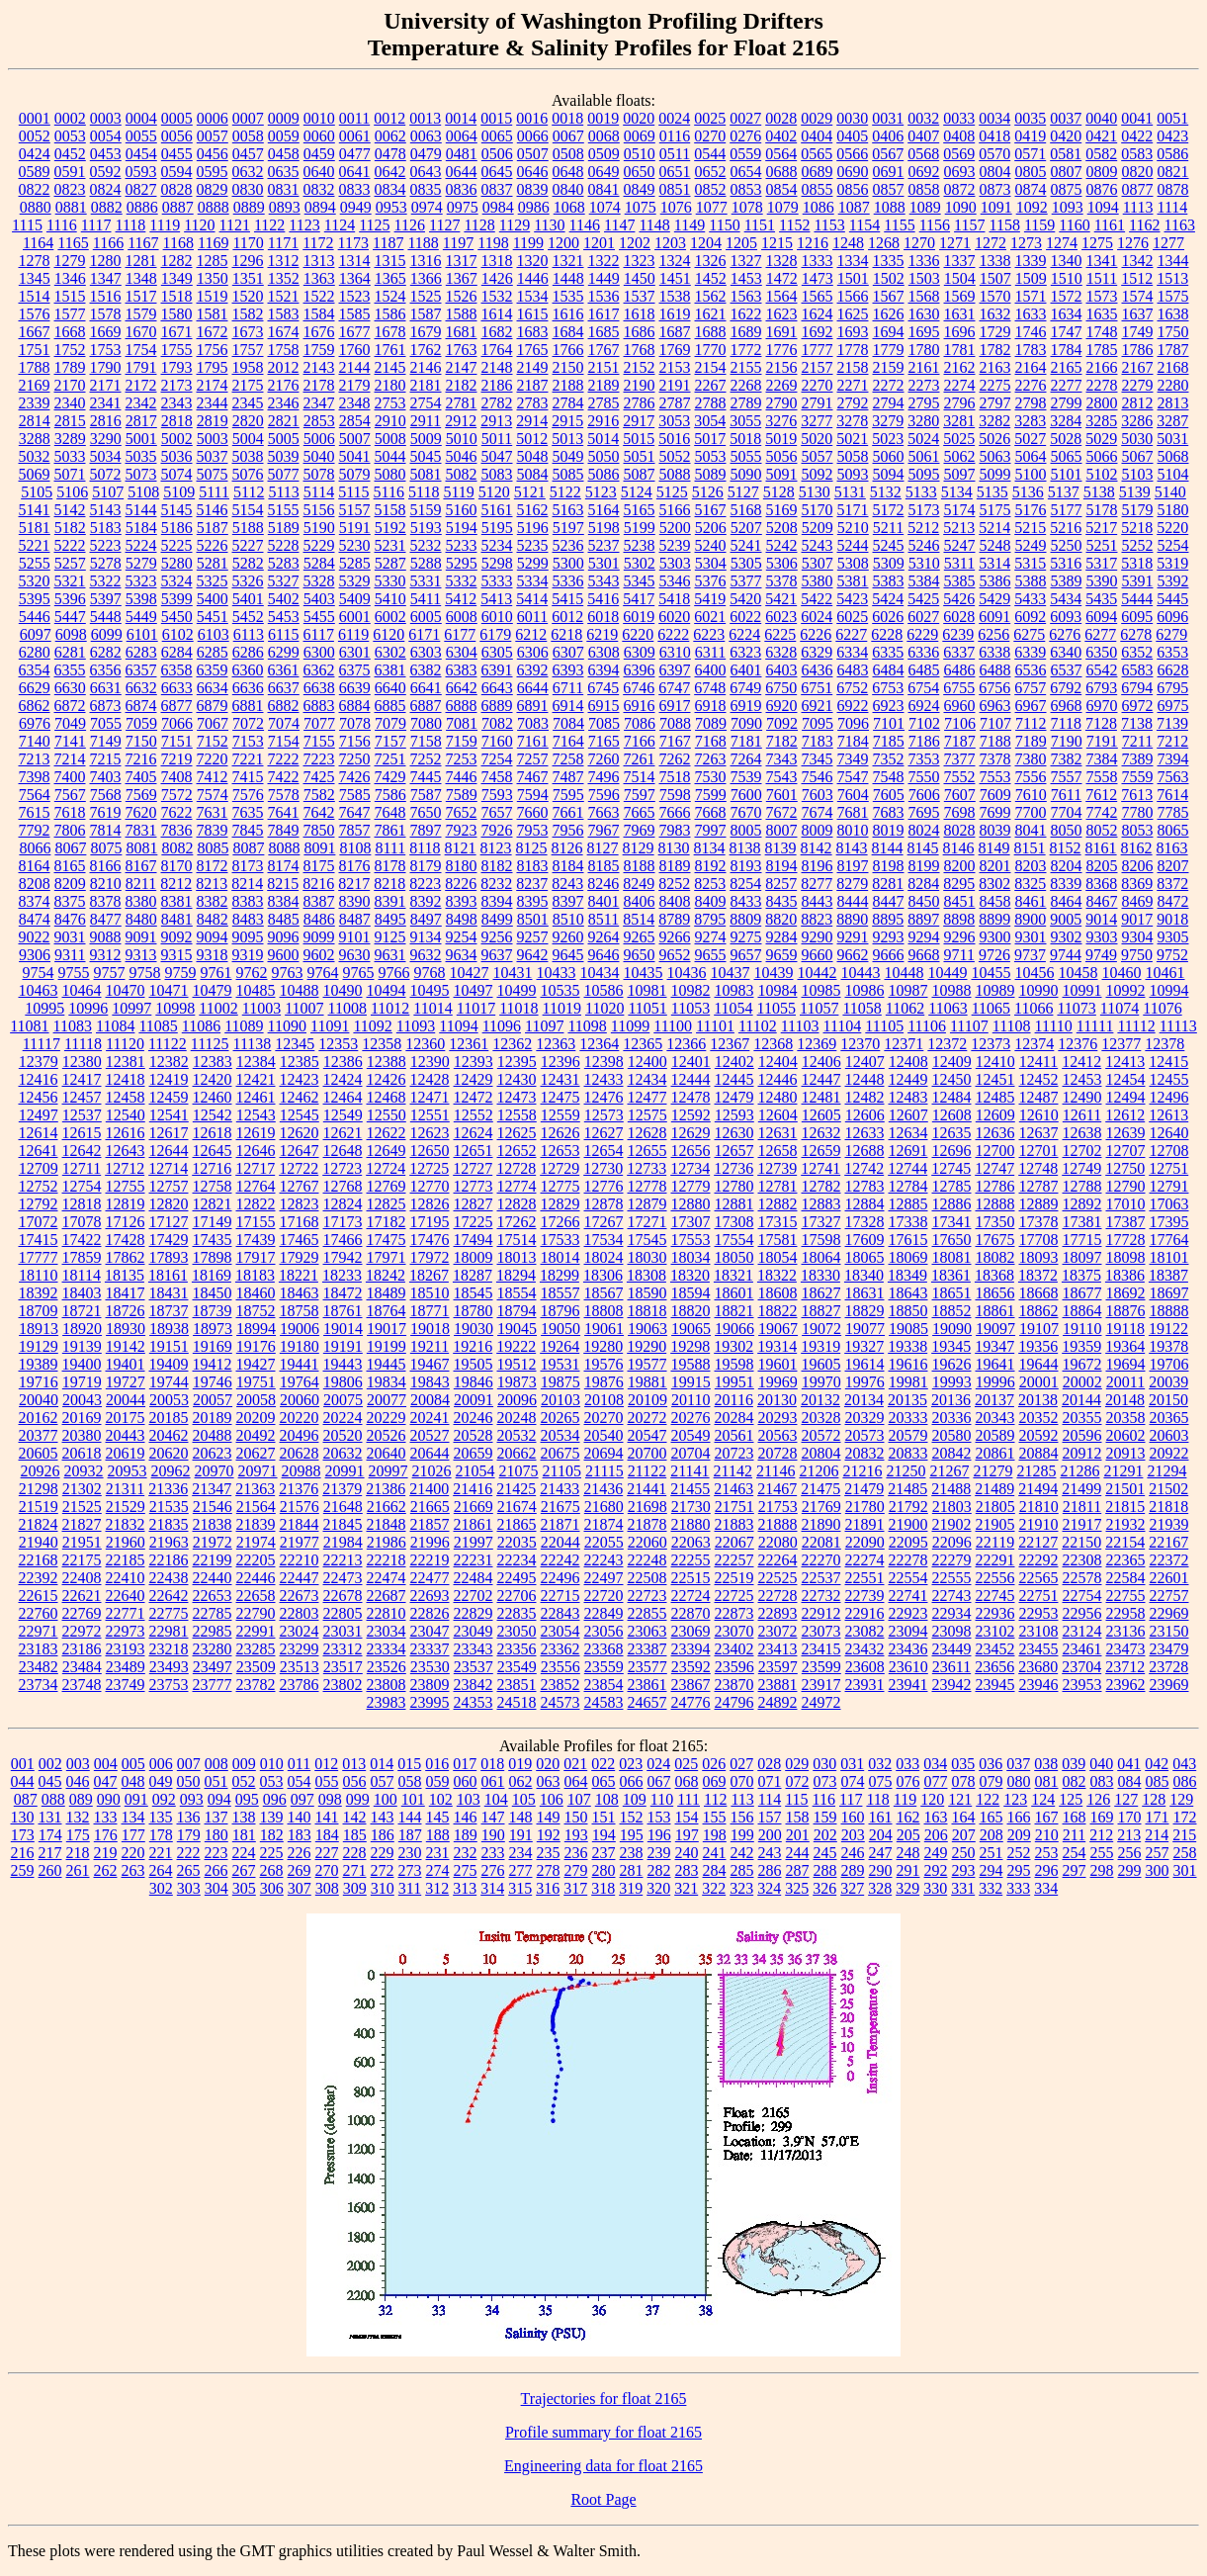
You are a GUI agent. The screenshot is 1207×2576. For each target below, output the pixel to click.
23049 (473, 1631)
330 (935, 1888)
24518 (517, 1702)
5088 (675, 474)
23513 (299, 1666)
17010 (1126, 1204)
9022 (34, 937)
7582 (319, 794)
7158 (426, 741)
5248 (995, 545)
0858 (924, 189)
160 (853, 1817)
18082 (995, 1257)
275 (465, 1870)
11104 (842, 1026)
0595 (212, 171)
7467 (533, 776)
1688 (711, 331)
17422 (82, 1239)
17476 (430, 1239)
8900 (1030, 919)
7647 (355, 812)
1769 (675, 349)
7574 (212, 794)
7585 (355, 794)
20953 (127, 1471)
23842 (473, 1684)
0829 (212, 189)
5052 (675, 456)
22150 (1081, 1542)
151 (604, 1817)
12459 (169, 1097)
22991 (256, 1631)
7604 (853, 794)
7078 (355, 723)
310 (382, 1888)
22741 (908, 1595)
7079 (390, 723)
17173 (343, 1221)
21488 (951, 1488)
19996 (995, 1382)
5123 (601, 492)
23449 (952, 1649)
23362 (560, 1649)
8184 (568, 865)
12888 (995, 1204)
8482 (212, 919)
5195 (497, 527)
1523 (355, 296)
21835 (169, 1524)
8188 (639, 865)
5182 (70, 527)
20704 (691, 1453)
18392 (38, 1293)
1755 (177, 349)
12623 (430, 1132)
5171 (853, 509)
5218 (1137, 527)
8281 (888, 883)
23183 (38, 1649)
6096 (1172, 616)
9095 (248, 937)
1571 (1031, 296)
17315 (778, 1221)
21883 (734, 1524)
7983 (675, 830)
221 (161, 1852)
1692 (817, 331)
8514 (638, 919)
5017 (710, 438)
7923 (461, 830)
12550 (386, 1115)
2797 (995, 403)
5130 (814, 492)
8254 (745, 883)
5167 (711, 509)
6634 (212, 687)
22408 (82, 1577)
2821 (284, 420)
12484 (952, 1097)
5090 (746, 474)
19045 (517, 1328)
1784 (1066, 349)
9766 (394, 972)
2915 (567, 420)
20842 (952, 1453)
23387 (647, 1649)
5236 (568, 545)
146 (465, 1817)
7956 (568, 830)
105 (524, 1799)
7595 (568, 794)
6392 (533, 670)
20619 (125, 1453)
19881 (647, 1382)
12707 (1126, 1150)
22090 (865, 1542)
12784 (908, 1186)
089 (81, 1799)
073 (825, 1781)
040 (1101, 1763)
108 (607, 1799)
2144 (355, 367)
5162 (533, 509)
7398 (34, 776)
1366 (426, 278)
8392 (426, 901)
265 (189, 1870)
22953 (1039, 1613)
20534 (560, 1435)
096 (275, 1799)
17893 (169, 1257)
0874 (1031, 189)
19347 (994, 1346)
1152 (794, 225)
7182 (782, 741)
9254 (461, 937)
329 (907, 1888)
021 (575, 1763)
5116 (389, 492)
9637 (497, 954)
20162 (38, 1417)
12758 (212, 1186)
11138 (252, 1043)
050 (189, 1781)
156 (742, 1817)
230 (410, 1852)
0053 (70, 136)
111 (688, 1799)
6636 (248, 687)
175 (78, 1834)
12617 (169, 1132)
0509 (604, 153)
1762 (426, 349)
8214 (247, 883)
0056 (177, 136)
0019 (603, 118)
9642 (533, 954)
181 (244, 1834)
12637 (1039, 1132)
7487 (568, 776)
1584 (319, 314)
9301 (1031, 937)
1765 (533, 349)
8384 (284, 901)
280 (604, 1870)
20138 (1038, 1399)
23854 (604, 1684)
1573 (1102, 296)
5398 (141, 598)
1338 (995, 260)
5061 (924, 456)
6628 (1173, 670)
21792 (908, 1506)
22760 (38, 1613)
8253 (710, 883)
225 (272, 1852)
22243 (604, 1560)
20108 (604, 1399)
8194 (782, 865)
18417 (125, 1293)
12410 (995, 1061)
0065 (497, 136)
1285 (212, 260)
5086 (604, 474)
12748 (1038, 1168)
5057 (817, 456)
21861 (473, 1524)
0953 (391, 207)
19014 (343, 1328)
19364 (1125, 1346)
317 (575, 1888)
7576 (248, 794)
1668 (70, 331)
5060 (889, 456)
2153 (675, 367)
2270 (817, 385)
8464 (1066, 901)
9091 (141, 937)
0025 (710, 118)
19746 (212, 1382)
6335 (888, 652)
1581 (212, 314)
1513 (1172, 278)
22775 (169, 1613)
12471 (430, 1097)
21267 (949, 1471)
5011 (496, 438)
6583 (1138, 670)
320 (658, 1888)
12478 (691, 1097)
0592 (106, 171)
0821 (1173, 171)
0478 (390, 153)
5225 (177, 545)
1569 (960, 296)
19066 (734, 1328)
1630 (924, 314)
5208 (782, 527)
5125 (672, 492)
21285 (1036, 1471)
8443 (817, 901)
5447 (70, 616)
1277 (1168, 242)
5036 (177, 456)
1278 (34, 260)
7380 (1031, 759)
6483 (853, 670)
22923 (908, 1613)
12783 (865, 1186)
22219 (430, 1560)
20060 (299, 1399)
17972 (430, 1257)
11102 (757, 1026)
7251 (390, 759)
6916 (639, 705)
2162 (960, 367)
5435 (1101, 598)
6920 (782, 705)
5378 (782, 581)
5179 (1138, 509)
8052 (1102, 830)
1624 (817, 314)
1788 (34, 367)
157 (770, 1817)
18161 (168, 1275)
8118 (424, 848)
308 (327, 1888)
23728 (1168, 1666)
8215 (283, 883)
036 (990, 1763)
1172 (317, 242)
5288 (426, 563)
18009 (473, 1257)
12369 (816, 1043)
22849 (604, 1613)
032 (880, 1763)
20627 (256, 1453)
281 (632, 1870)
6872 (70, 705)
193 (576, 1834)
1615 (533, 314)
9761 (216, 972)
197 (687, 1834)
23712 (1125, 1666)
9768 (430, 972)
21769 (821, 1506)
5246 (924, 545)
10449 (948, 972)
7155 (319, 741)
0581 (1065, 153)
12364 (599, 1043)
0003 (106, 118)
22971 (38, 1631)
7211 (1137, 741)
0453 (106, 153)
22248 (647, 1560)
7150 (141, 741)
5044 (390, 456)
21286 (1079, 1471)
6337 (959, 652)
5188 (248, 527)
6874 (141, 705)
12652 (517, 1150)
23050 (517, 1631)
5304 (711, 563)
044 (23, 1781)
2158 (853, 367)
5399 (177, 598)
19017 (386, 1328)
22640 (125, 1595)
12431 (560, 1079)
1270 (919, 242)
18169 (211, 1275)
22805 (343, 1613)
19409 (169, 1364)
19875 (560, 1382)
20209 (256, 1417)
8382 (212, 901)
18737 (169, 1310)
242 (742, 1852)
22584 (1126, 1577)
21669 (473, 1506)
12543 (256, 1115)
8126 (567, 848)
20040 (38, 1399)
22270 (821, 1560)
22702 (473, 1595)
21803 (952, 1506)
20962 (171, 1471)
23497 (212, 1666)
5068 (1173, 456)
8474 (34, 919)
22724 (691, 1595)
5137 (1063, 492)
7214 (70, 759)
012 (326, 1763)
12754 (82, 1186)
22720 (604, 1595)
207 (964, 1834)
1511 (1101, 278)
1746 (1031, 331)
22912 (821, 1613)
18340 (864, 1275)
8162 (1137, 848)
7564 (34, 794)
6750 (781, 687)
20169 (82, 1417)
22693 (430, 1595)
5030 (1137, 438)
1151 (759, 225)
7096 (853, 723)
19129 (38, 1346)
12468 (386, 1097)
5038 (248, 456)
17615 (908, 1239)
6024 (816, 616)
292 (936, 1870)
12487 (1039, 1097)
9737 (1030, 954)
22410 (125, 1577)
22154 (1125, 1542)
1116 (61, 225)
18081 (952, 1257)
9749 (1101, 954)
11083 (72, 1026)
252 (1019, 1852)
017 (464, 1763)
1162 (1144, 225)
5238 (639, 545)
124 (1043, 1799)
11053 (690, 1008)
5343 (604, 581)
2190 (639, 385)
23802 (343, 1684)
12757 (169, 1186)
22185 (125, 1560)
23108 (1039, 1631)
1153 (829, 225)
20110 (690, 1399)
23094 (908, 1631)
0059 (284, 136)
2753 (390, 403)
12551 (430, 1115)
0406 (888, 136)
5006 (319, 438)
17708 (1039, 1239)
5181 (34, 527)
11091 (329, 1026)
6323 (745, 652)
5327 (284, 581)
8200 (960, 865)
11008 (347, 1008)
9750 (1137, 954)
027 (741, 1763)
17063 (1169, 1204)
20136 (951, 1399)
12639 (1126, 1132)
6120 (388, 634)
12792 (38, 1204)
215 (1184, 1834)
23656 (994, 1666)
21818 (1168, 1506)
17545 (647, 1239)
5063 (995, 456)
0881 (71, 207)
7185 (889, 741)
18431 (169, 1293)
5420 (745, 598)
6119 (353, 634)
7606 (924, 794)
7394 (1173, 759)
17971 (386, 1257)
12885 (908, 1204)
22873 (734, 1613)
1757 (248, 349)
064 (576, 1781)
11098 (586, 1026)
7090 (746, 723)
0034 (994, 118)
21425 (516, 1488)
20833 (908, 1453)
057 (382, 1781)
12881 (734, 1204)
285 (742, 1870)
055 (327, 1781)
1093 (1067, 207)
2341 (106, 403)
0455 (177, 153)
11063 (947, 1008)
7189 (1031, 741)
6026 (888, 616)
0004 (141, 118)
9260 (568, 937)
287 (798, 1870)
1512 (1137, 278)
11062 (905, 1008)
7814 (106, 830)
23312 (343, 1649)
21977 (299, 1542)
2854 (355, 420)
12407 (865, 1061)
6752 (852, 687)
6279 (1171, 634)
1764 (497, 349)
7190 (1066, 741)
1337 (960, 260)
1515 (70, 296)
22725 (734, 1595)
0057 (212, 136)
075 (881, 1781)
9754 (38, 972)
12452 (1039, 1079)
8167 (141, 865)
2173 (177, 385)
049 (161, 1781)
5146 (212, 509)
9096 (284, 937)
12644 (169, 1150)
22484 (473, 1577)
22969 (1169, 1613)
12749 (1081, 1168)
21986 (386, 1542)
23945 (995, 1684)
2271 (853, 385)
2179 (355, 385)
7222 (284, 759)
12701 (1039, 1150)
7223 (319, 759)
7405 (141, 776)
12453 (1082, 1079)
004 (106, 1763)
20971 (258, 1471)
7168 (711, 741)
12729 (559, 1168)
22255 (691, 1560)
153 (659, 1817)
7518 (675, 776)
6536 (1031, 670)
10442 (817, 972)
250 (964, 1852)
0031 (888, 118)
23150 (1169, 1631)
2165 (1066, 367)
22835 (517, 1613)
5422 (816, 598)
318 (603, 1888)
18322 (777, 1275)
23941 (908, 1684)
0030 (852, 118)
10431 (513, 972)
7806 (70, 830)
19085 (908, 1328)
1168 (178, 242)
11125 (210, 1043)
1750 (1173, 331)
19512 (517, 1364)
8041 (1031, 830)
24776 (691, 1702)
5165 (639, 509)
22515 (691, 1577)
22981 (169, 1631)
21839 (256, 1524)
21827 (82, 1524)
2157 (817, 367)
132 (78, 1817)
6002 (390, 616)
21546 (212, 1506)
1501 (853, 278)
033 (907, 1763)
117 (850, 1799)
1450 (639, 278)
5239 (675, 545)
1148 (654, 225)
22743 (952, 1595)
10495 (430, 990)
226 (299, 1852)
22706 (517, 1595)
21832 (125, 1524)
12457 (82, 1097)
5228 (284, 545)
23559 (604, 1666)
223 (216, 1852)
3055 (745, 420)
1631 (960, 314)
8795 (710, 919)
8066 (34, 848)
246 (853, 1852)
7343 (782, 759)
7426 (355, 776)
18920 (82, 1328)
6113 (248, 634)
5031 (1172, 438)
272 (382, 1870)
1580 (177, 314)
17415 (38, 1239)
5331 (426, 581)
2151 (604, 367)
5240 (711, 545)
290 (881, 1870)
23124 (1082, 1631)
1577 (70, 314)
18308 (646, 1275)
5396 (70, 598)
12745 (951, 1168)
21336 (168, 1488)
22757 (1169, 1595)
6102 (178, 634)
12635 (952, 1132)
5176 (1031, 509)
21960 (125, 1542)
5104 (1173, 474)
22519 (734, 1577)
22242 (560, 1560)
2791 (817, 403)
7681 (853, 812)
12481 (821, 1097)
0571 (1030, 153)
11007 (304, 1008)
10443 (861, 972)
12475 (560, 1097)
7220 (212, 759)
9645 (568, 954)
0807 (1066, 171)
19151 (169, 1346)
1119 (164, 225)
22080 (778, 1542)
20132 (820, 1399)
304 (216, 1888)
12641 (38, 1150)
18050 (734, 1257)
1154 (864, 225)
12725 (429, 1168)
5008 (390, 438)
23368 (604, 1649)
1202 (634, 242)
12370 (860, 1043)
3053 (674, 420)
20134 (864, 1399)
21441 (646, 1488)
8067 (70, 848)
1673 (248, 331)
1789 (70, 367)
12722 (298, 1168)
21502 (1168, 1488)
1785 (1102, 349)
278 (548, 1870)
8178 (390, 865)
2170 (70, 385)
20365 (1169, 1417)
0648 (568, 171)
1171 (283, 242)
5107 (108, 492)
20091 (473, 1399)
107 (579, 1799)
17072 (38, 1221)
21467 (777, 1488)
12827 (473, 1204)
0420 (1065, 136)
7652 (461, 812)
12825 (386, 1204)
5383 (889, 581)
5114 (318, 492)
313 (464, 1888)
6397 (675, 670)
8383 (248, 901)
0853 (746, 189)
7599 (711, 794)
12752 (38, 1186)
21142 (733, 1471)
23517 (343, 1666)
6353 (1172, 652)
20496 (299, 1435)
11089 (243, 1026)
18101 (1169, 1257)
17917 (256, 1257)
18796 (560, 1310)
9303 (1102, 937)
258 (1185, 1852)
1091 (996, 207)
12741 (820, 1168)
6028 (959, 616)
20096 (517, 1399)
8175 (319, 865)
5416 (603, 598)
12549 (343, 1115)
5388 (1031, 581)
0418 (994, 136)
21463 (733, 1488)
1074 (605, 207)
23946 (1039, 1684)
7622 (177, 812)
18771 (430, 1310)
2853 (319, 420)
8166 (106, 865)
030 (824, 1763)
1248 (848, 242)
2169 (34, 385)
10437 (730, 972)
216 (23, 1852)
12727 (472, 1168)
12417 (82, 1079)
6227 (851, 634)
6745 (603, 687)
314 (492, 1888)
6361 (284, 670)
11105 (884, 1026)
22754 (1082, 1595)
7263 (711, 759)
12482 (865, 1097)
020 (548, 1763)
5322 (106, 581)
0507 (533, 153)
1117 (96, 225)
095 (247, 1799)
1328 (782, 260)
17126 (125, 1221)
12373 (990, 1043)
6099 (107, 634)
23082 (865, 1631)
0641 (355, 171)
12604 (778, 1115)
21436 (603, 1488)
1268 (884, 242)
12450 (952, 1079)
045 (50, 1781)
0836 (461, 189)
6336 (923, 652)
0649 (604, 171)
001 (23, 1763)
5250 (1066, 545)
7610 (1031, 794)
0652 (711, 171)
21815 (1125, 1506)
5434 (1065, 598)
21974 (256, 1542)
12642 (82, 1150)
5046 (461, 456)
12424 (343, 1079)
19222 (516, 1346)
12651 (473, 1150)
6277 (1100, 634)
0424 (34, 153)
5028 (1065, 438)
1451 (675, 278)
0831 (284, 189)
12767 (299, 1186)
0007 (248, 118)
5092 (817, 474)
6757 (1030, 687)
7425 (319, 776)
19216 (472, 1346)
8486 (319, 919)
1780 (924, 349)
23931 (865, 1684)
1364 (355, 278)
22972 (82, 1631)
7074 (284, 723)
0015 (496, 118)
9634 (461, 954)
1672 (212, 331)
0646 (533, 171)
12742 (864, 1168)
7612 (1101, 794)
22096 (952, 1542)
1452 (711, 278)
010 (272, 1763)
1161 (1109, 225)
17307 (691, 1221)
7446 (461, 776)
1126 (409, 225)
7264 (746, 759)
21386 (385, 1488)
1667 (34, 331)
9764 (323, 972)
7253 (461, 759)
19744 (169, 1382)
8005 (746, 830)
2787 (675, 403)
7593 (497, 794)
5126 (708, 492)
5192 (390, 527)
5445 (1172, 598)
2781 (461, 403)
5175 (995, 509)
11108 (1011, 1026)
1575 (1173, 296)
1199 (528, 242)
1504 (960, 278)
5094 (889, 474)
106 (551, 1799)
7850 (319, 830)
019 (520, 1763)
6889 (497, 705)
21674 (517, 1506)
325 (797, 1888)
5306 (782, 563)
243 (770, 1852)
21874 (604, 1524)
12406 (821, 1061)
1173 (353, 242)
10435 (643, 972)
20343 (995, 1417)
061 (493, 1781)
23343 (473, 1649)
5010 (461, 438)
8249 (638, 883)
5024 (923, 438)
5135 (992, 492)
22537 (821, 1577)
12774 (517, 1186)
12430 (517, 1079)
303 (189, 1888)
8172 (212, 865)
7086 (639, 723)
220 (133, 1852)
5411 (425, 598)
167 (1047, 1817)
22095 (908, 1542)
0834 (390, 189)
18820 (691, 1310)
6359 (212, 670)
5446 (34, 616)
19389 (38, 1364)
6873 (106, 705)
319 (631, 1888)
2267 (711, 385)
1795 (212, 367)
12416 (38, 1079)
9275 (746, 937)
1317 (461, 260)
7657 (497, 812)
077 (936, 1781)
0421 (1101, 136)
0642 (390, 171)
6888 (461, 705)
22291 (995, 1560)
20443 (125, 1435)
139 (272, 1817)
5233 (461, 545)
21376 (298, 1488)
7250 (355, 759)
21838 (212, 1524)
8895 (888, 919)
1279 (70, 260)
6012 (567, 616)
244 (798, 1852)
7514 (639, 776)
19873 (517, 1382)
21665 (430, 1506)
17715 (1082, 1239)
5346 (675, 581)
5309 (889, 563)
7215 (106, 759)
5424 (888, 598)
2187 (533, 385)
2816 (106, 420)
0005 (177, 118)
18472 (343, 1293)
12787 (1039, 1186)
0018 (567, 118)
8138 (745, 848)
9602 (319, 954)
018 (492, 1763)
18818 (647, 1310)
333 (1018, 1888)
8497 (426, 919)
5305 (746, 563)
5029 (1101, 438)
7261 (639, 759)
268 (272, 1870)
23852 (560, 1684)
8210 (106, 883)
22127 (1038, 1542)
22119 (995, 1542)
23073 (821, 1631)
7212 (1172, 741)
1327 (746, 260)
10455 (991, 972)
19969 (778, 1382)
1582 (248, 314)
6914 (568, 705)
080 (1019, 1781)
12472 (473, 1097)
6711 (568, 687)
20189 (212, 1417)
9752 (1172, 954)
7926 (497, 830)
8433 (746, 901)
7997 (711, 830)
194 (604, 1834)
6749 (745, 687)
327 (852, 1888)
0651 (675, 171)
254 (1074, 1852)
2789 (746, 403)
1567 (889, 296)
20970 (214, 1471)
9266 (675, 937)
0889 (249, 207)
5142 (70, 509)
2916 (603, 420)
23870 (734, 1684)
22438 (169, 1577)
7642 (319, 812)
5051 (639, 456)
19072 (821, 1328)
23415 (821, 1649)
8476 (70, 919)
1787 (1173, 349)
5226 (212, 545)
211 (1074, 1834)
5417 (638, 598)
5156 (319, 509)
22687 (386, 1595)
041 (1129, 1763)
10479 (212, 990)
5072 (106, 474)
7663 (604, 812)
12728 (516, 1168)
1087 (854, 207)
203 (853, 1834)
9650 (639, 954)
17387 (1126, 1221)
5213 (959, 527)
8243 (567, 883)
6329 (816, 652)
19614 (865, 1364)
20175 (125, 1417)
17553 (691, 1239)
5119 (458, 492)
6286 (248, 652)
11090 (287, 1026)
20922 (1169, 1453)
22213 (343, 1560)
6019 (638, 616)
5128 (779, 492)
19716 (38, 1382)
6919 (746, 705)
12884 (865, 1204)
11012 (390, 1008)
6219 (602, 634)
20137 (994, 1399)
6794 (1137, 687)
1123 (304, 225)
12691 (908, 1150)
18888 (1169, 1310)
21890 (821, 1524)
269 (299, 1870)
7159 (461, 741)
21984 (343, 1542)
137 (216, 1817)
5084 (533, 474)
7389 (1138, 759)
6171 (424, 634)
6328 (781, 652)
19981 (908, 1382)
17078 (82, 1221)
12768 (343, 1186)
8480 (141, 919)
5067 (1138, 456)
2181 (426, 385)
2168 (1173, 367)
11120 (125, 1043)
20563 (778, 1435)
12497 (38, 1115)
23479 (1169, 1649)
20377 (38, 1435)
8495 (390, 919)
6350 (1101, 652)
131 (50, 1817)
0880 (35, 207)
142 (355, 1817)
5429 (994, 598)
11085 (157, 1026)
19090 (952, 1328)
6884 (355, 705)
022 (603, 1763)
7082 (497, 723)
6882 (284, 705)
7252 (426, 759)
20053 (169, 1399)
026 (714, 1763)
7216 (141, 759)
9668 (924, 954)
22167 (1168, 1542)
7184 (853, 741)
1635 (1102, 314)
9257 (533, 937)
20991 (345, 1471)
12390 (430, 1061)
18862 (1039, 1310)
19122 (1168, 1328)
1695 (924, 331)
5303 (675, 563)
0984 (498, 207)
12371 (903, 1043)
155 (715, 1817)
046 (78, 1781)
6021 (710, 616)
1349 (177, 278)
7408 (177, 776)
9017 (1137, 919)
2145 (390, 367)
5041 (355, 456)
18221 (298, 1275)
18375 (1081, 1275)
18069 (908, 1257)
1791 (141, 367)
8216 (318, 883)
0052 (34, 136)
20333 (908, 1417)
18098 (1126, 1257)
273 (410, 1870)
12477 (647, 1097)
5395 (34, 598)
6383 (461, 670)
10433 (556, 972)
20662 (517, 1453)
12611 (1082, 1115)
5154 (248, 509)
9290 (817, 937)
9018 (1172, 919)
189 (465, 1834)
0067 (568, 136)
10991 (1082, 990)
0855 (817, 189)
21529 (125, 1506)
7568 (106, 794)
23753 (169, 1684)
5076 (248, 474)
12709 (38, 1168)
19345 (951, 1346)
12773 (473, 1186)
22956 (1082, 1613)
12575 (647, 1115)
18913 (38, 1328)
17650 (952, 1239)
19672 (1082, 1364)
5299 (533, 563)
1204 (706, 242)
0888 (213, 207)
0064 (461, 136)
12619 (256, 1132)
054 (299, 1781)
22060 (647, 1542)
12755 (125, 1186)
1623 (782, 314)
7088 (675, 723)
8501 (533, 919)
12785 (952, 1186)
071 (770, 1781)
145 (438, 1817)
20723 (734, 1453)
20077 (386, 1399)
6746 (638, 687)
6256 (993, 634)
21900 (908, 1524)
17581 (778, 1239)
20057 (212, 1399)
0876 (1102, 189)
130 (23, 1817)
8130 (674, 848)
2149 (533, 367)
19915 (691, 1382)
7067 (212, 723)
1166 (108, 242)
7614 (1172, 794)
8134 (710, 848)
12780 (734, 1186)
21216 (862, 1471)
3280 (923, 420)
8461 (1031, 901)
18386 (1125, 1275)
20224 (343, 1417)
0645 (497, 171)
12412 (1081, 1061)
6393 (568, 670)
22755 (1126, 1595)
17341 (952, 1221)
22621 (82, 1595)
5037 (212, 456)
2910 (390, 420)
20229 (386, 1417)
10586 (604, 990)
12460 (212, 1097)
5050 (604, 456)
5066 (1102, 456)
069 (715, 1781)
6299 (284, 652)
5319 (1172, 563)
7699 (995, 812)
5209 (817, 527)
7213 (34, 759)
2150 (568, 367)
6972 (1138, 705)
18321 (733, 1275)
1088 (889, 207)
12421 (256, 1079)
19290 (646, 1346)
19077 (865, 1328)
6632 (141, 687)
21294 (1166, 1471)
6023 (781, 616)
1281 (141, 260)
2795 (924, 403)
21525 (82, 1506)
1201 (599, 242)
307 (299, 1888)
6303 (426, 652)
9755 (74, 972)
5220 (1172, 527)
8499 (497, 919)
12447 (821, 1079)
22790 (256, 1613)
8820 (781, 919)
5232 (426, 545)
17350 (995, 1221)
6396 (639, 670)
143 (382, 1817)
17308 (734, 1221)
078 (964, 1781)
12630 (734, 1132)
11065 (991, 1008)
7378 (995, 759)
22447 (299, 1577)
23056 (604, 1631)
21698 (647, 1506)
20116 (734, 1399)
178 (161, 1834)
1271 (955, 242)
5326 (248, 581)
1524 (390, 296)
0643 (426, 171)
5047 (497, 456)
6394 (604, 670)
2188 (568, 385)
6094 (1101, 616)
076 (908, 1781)
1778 (853, 349)
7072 (248, 723)
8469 (1138, 901)
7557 (1066, 776)
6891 (533, 705)
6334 (852, 652)
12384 (256, 1061)
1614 (497, 314)
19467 (430, 1364)
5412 (460, 598)
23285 (256, 1649)
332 (990, 1888)
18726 (125, 1310)
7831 (141, 830)
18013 (517, 1257)
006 (161, 1763)
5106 (72, 492)
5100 (1031, 474)
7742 (1102, 812)
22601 (1169, 1577)
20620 (169, 1453)
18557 (560, 1293)
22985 (212, 1631)
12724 (385, 1168)
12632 (821, 1132)
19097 (995, 1328)
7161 (533, 741)
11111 (1095, 1026)
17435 (212, 1239)
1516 (106, 296)
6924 (924, 705)
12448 (865, 1079)
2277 (1066, 385)
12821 (212, 1204)
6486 (960, 670)
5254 (1173, 545)
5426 (959, 598)
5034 (106, 456)
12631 (778, 1132)
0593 (141, 171)
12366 (686, 1043)
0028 (781, 118)
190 (493, 1834)
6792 (1065, 687)
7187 (960, 741)
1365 (390, 278)
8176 (355, 865)
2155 (746, 367)
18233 (342, 1275)
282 (659, 1870)
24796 (734, 1702)
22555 (952, 1577)
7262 (675, 759)
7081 (461, 723)
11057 (819, 1008)
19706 (1169, 1364)
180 (216, 1834)
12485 (995, 1097)
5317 (1101, 563)
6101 (142, 634)
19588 (691, 1364)
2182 (461, 385)
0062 (390, 136)
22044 (560, 1542)
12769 (386, 1186)
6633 (177, 687)
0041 (1137, 118)
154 (687, 1817)
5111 (214, 492)
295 (1019, 1870)
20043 (82, 1399)
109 (635, 1799)
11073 (1076, 1008)
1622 (746, 314)
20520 (343, 1435)
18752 (256, 1310)
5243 (817, 545)
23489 (125, 1666)
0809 (1102, 171)
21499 (1081, 1488)
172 (1185, 1817)
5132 (886, 492)
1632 (995, 314)
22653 (212, 1595)
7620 (141, 812)
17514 (517, 1239)
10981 (647, 990)
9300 (995, 937)
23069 (691, 1631)
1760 (355, 349)
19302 (733, 1346)
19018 (430, 1328)
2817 (141, 420)
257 (1157, 1852)
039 (1073, 1763)
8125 (532, 848)
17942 (343, 1257)
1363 (319, 278)
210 (1047, 1834)
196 (659, 1834)
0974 (427, 207)
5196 (533, 527)
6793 (1101, 687)
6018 (603, 616)
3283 (1030, 420)
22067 (734, 1542)
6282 (106, 652)
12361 (468, 1043)
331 (963, 1888)
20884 (1039, 1453)
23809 (430, 1684)
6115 (283, 634)
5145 (177, 509)
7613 (1137, 794)
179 (189, 1834)
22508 (647, 1577)
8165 (70, 865)
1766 (568, 349)
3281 (959, 420)
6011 (532, 616)
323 (741, 1888)
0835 (426, 189)
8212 (176, 883)
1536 (604, 296)
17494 (473, 1239)
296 (1047, 1870)
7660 (533, 812)
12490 (1082, 1097)
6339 (1030, 652)
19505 (473, 1364)
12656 (691, 1150)
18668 (1039, 1293)
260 (50, 1870)
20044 (125, 1399)
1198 (492, 242)
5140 (1170, 492)
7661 (568, 812)
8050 (1066, 830)
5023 (888, 438)
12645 (212, 1150)
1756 (212, 349)
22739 (865, 1595)
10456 (1035, 972)
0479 (426, 153)
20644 (430, 1453)
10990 (1039, 990)
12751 (1168, 1168)
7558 (1102, 776)
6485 (924, 670)
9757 (110, 972)
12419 (169, 1079)
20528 (473, 1435)
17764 (1169, 1239)
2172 (141, 385)
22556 (995, 1577)
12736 (733, 1168)
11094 (458, 1026)
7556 (1031, 776)
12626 (560, 1132)
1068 (569, 207)
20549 (691, 1435)
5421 (781, 598)
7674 (817, 812)
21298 (38, 1488)
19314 (777, 1346)
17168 (299, 1221)
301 (1185, 1870)
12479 (734, 1097)
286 (770, 1870)
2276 (1031, 385)
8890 (852, 919)
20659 (473, 1453)
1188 (422, 242)
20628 (299, 1453)
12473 (517, 1097)
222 (189, 1852)
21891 (865, 1524)
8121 (460, 848)
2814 (34, 420)
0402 (781, 136)
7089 (711, 723)
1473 (817, 278)
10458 (1078, 972)
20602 (1126, 1435)
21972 (212, 1542)
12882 (778, 1204)
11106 (926, 1026)
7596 (604, 794)
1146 (584, 225)
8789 (674, 919)
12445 (734, 1079)
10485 (256, 990)
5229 (319, 545)
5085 (568, 474)
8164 (34, 865)
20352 (1039, 1417)
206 (936, 1834)
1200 (563, 242)
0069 (639, 136)
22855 (647, 1613)
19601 (778, 1364)
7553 (995, 776)
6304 (461, 652)
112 (715, 1799)
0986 (534, 207)
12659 (821, 1150)
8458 (995, 901)
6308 (604, 652)
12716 (211, 1168)
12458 (125, 1097)
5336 (568, 581)
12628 (647, 1132)
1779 (889, 349)
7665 (639, 812)
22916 (865, 1613)
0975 (462, 207)
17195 (430, 1221)
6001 (355, 616)
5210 (853, 527)
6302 (390, 652)
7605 (889, 794)
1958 (248, 367)
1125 (374, 225)
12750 (1125, 1168)
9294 (924, 937)
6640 (390, 687)
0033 (959, 118)
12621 (343, 1132)
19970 (821, 1382)
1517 (141, 296)
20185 (169, 1417)
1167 (143, 242)
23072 (778, 1631)
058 (410, 1781)
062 (521, 1781)
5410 (390, 598)
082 (1074, 1781)
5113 (283, 492)
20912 (1082, 1453)
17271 (647, 1221)
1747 (1066, 331)
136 (189, 1817)
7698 (960, 812)
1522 (319, 296)
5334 (533, 581)
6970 (1102, 705)
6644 (533, 687)
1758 (284, 349)
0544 (710, 153)
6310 (675, 652)
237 (604, 1852)
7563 (1173, 776)
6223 (709, 634)
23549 (517, 1666)
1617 (604, 314)
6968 (1066, 705)
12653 (560, 1150)
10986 (865, 990)
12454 (1126, 1079)
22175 (82, 1560)
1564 (782, 296)
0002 (70, 118)
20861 (995, 1453)
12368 (773, 1043)
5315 (1030, 563)
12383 (212, 1061)
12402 (734, 1061)
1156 (934, 225)
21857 (430, 1524)
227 (327, 1852)
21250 (905, 1471)
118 (877, 1799)
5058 (853, 456)
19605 (821, 1364)
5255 (34, 563)
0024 (674, 118)
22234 (517, 1560)
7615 (34, 812)
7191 (1102, 741)
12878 (604, 1204)
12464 (343, 1097)
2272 (889, 385)
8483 (248, 919)
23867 (691, 1684)
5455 (319, 616)
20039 (1168, 1382)
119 (905, 1799)
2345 (248, 403)
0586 (1172, 153)
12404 (778, 1061)
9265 (639, 937)
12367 (729, 1043)
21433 (559, 1488)
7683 (889, 812)
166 (1019, 1817)
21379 (342, 1488)
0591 (70, 171)
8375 (70, 901)
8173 (248, 865)
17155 (256, 1221)
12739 (777, 1168)
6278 (1136, 634)
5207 (746, 527)
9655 (711, 954)
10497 (473, 990)
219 (106, 1852)
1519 (212, 296)
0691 (889, 171)
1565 (817, 296)
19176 (256, 1346)
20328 (821, 1417)
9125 (390, 937)
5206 (711, 527)
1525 (426, 296)
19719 (82, 1382)
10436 (687, 972)
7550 (924, 776)
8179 (426, 865)
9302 (1066, 937)
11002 (218, 1008)
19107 (1039, 1328)
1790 (106, 367)
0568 (923, 153)
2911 (425, 420)
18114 (81, 1275)
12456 (38, 1097)
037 (1018, 1763)
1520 (248, 296)
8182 (497, 865)
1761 (390, 349)
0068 (604, 136)
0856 (853, 189)
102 (441, 1799)
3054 (710, 420)
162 (908, 1817)
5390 (1102, 581)
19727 (125, 1382)
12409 (952, 1061)
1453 (746, 278)
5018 (745, 438)
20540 (604, 1435)
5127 (743, 492)
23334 (386, 1649)
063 (548, 1781)
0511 (674, 153)
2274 (960, 385)
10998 (175, 1008)
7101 (889, 723)
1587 (426, 314)
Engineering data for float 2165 (603, 2465)
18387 (1168, 1275)
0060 (319, 136)
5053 (711, 456)
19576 (604, 1364)
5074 (177, 474)
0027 (745, 118)
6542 (1102, 670)
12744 (907, 1168)
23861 (647, 1684)
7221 (248, 759)
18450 (212, 1293)
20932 (84, 1471)
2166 (1102, 367)
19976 (865, 1382)
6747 (674, 687)
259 (23, 1870)
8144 (888, 848)
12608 (952, 1115)
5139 (1135, 492)
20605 (38, 1453)
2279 (1138, 385)
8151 (1030, 848)
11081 (29, 1026)
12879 (647, 1204)
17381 (1082, 1221)
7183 (817, 741)
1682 (497, 331)
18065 (865, 1257)
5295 (461, 563)
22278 (908, 1560)
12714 (168, 1168)
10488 (299, 990)
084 (1130, 1781)
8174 (284, 865)
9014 (1101, 919)
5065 (1066, 456)
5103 (1138, 474)
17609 (865, 1239)
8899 (994, 919)
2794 (889, 403)
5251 (1102, 545)
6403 (782, 670)
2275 (995, 385)
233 (493, 1852)
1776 (782, 349)
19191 (343, 1346)
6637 (284, 687)
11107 (969, 1026)
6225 (780, 634)
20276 (691, 1417)
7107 (995, 723)
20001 (1039, 1382)
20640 (386, 1453)
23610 (908, 1666)
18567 (604, 1293)
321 (686, 1888)
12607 (908, 1115)
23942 (952, 1684)
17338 (908, 1221)
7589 (461, 794)
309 (355, 1888)
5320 (34, 581)
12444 (691, 1079)
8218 (389, 883)
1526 (461, 296)
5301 (604, 563)
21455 (690, 1488)
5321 (70, 581)
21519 (38, 1506)
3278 (852, 420)
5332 (461, 581)
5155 (284, 509)
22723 (647, 1595)
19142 (125, 1346)
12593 (734, 1115)
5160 (461, 509)
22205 (256, 1560)
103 (468, 1799)
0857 (889, 189)
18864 (1082, 1310)
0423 (1172, 136)
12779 (691, 1186)
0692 (924, 171)
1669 (106, 331)
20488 (212, 1435)
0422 (1137, 136)
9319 (248, 954)
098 (330, 1799)
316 (548, 1888)
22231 (473, 1560)
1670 (141, 331)
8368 (1101, 883)
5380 (817, 581)
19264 (559, 1346)
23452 (995, 1649)
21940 (38, 1542)
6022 (745, 616)
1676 (319, 331)
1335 (889, 260)
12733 (646, 1168)
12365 (642, 1043)
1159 (1039, 225)
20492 (256, 1435)
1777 (817, 349)
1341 (1102, 260)
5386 (995, 581)
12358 (381, 1043)
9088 (106, 937)
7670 (746, 812)
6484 (889, 670)
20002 (1082, 1382)
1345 (34, 278)
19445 (386, 1364)
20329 (865, 1417)
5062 (960, 456)
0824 (106, 189)
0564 (781, 153)
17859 (82, 1257)
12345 (294, 1043)
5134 (957, 492)
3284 (1065, 420)
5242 (782, 545)
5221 (34, 545)
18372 (1038, 1275)
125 (1070, 1799)
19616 (908, 1364)
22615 (38, 1595)
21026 (432, 1471)
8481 (177, 919)
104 (496, 1799)
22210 (299, 1560)
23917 (821, 1684)
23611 (951, 1666)
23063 (647, 1631)
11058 (861, 1008)
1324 (675, 260)
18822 (778, 1310)
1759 (319, 349)
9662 (853, 954)
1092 (1032, 207)
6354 (34, 670)
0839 (533, 189)
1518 (177, 296)
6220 (637, 634)
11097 (544, 1026)
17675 (995, 1239)
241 (715, 1852)
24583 (604, 1702)
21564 (256, 1506)
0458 (284, 153)
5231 (390, 545)
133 (106, 1817)
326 (824, 1888)
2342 (141, 403)
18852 (952, 1310)
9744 (1065, 954)
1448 (568, 278)
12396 (560, 1061)
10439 (774, 972)
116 (824, 1799)
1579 (141, 314)
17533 (560, 1239)
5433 (1030, 598)
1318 (497, 260)
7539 (746, 776)
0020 (638, 118)
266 (216, 1870)
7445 (426, 776)
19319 (820, 1346)
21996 (430, 1542)
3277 (816, 420)
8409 (711, 901)
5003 (212, 438)
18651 (952, 1293)
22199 (212, 1560)
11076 (1162, 1008)
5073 (141, 474)
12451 (995, 1079)
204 (881, 1834)
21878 (647, 1524)
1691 (782, 331)
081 (1047, 1781)
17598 (821, 1239)
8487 (355, 919)
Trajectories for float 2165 (604, 2398)
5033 (70, 456)
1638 (1173, 314)
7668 (711, 812)
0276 (745, 136)
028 (769, 1763)
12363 (555, 1043)
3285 (1101, 420)
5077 (284, 474)
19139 (82, 1346)
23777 (212, 1684)
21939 (1169, 1524)
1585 (355, 314)
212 (1101, 1834)
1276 (1133, 242)
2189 (604, 385)
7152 (212, 741)
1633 (1031, 314)
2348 (355, 403)
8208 (34, 883)
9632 (426, 954)
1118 (131, 225)
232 (465, 1852)
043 (1184, 1763)
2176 (284, 385)
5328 (319, 581)
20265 (560, 1417)
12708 (1169, 1150)
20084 (430, 1399)
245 (825, 1852)
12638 (1082, 1132)
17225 (473, 1221)
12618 (212, 1132)
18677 (1082, 1293)
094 (219, 1799)
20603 (1169, 1435)
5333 (497, 581)
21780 (865, 1506)
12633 (865, 1132)
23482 (38, 1666)
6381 (390, 670)
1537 (639, 296)
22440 (212, 1577)
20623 (212, 1453)
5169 (782, 509)
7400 (70, 776)
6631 (106, 687)
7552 (960, 776)
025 (686, 1763)
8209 (70, 883)
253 (1047, 1852)
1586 (390, 314)
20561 (734, 1435)
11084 (115, 1026)
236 (576, 1852)
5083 (497, 474)
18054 (778, 1257)
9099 (319, 937)
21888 (778, 1524)
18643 (908, 1293)
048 (133, 1781)
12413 (1125, 1061)
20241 (430, 1417)
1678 (390, 331)
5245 (889, 545)
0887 (178, 207)
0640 (319, 171)
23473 (1126, 1649)
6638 (319, 687)
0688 (782, 171)
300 (1157, 1870)
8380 (141, 901)
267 (244, 1870)
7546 (817, 776)
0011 (354, 118)
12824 (343, 1204)
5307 (817, 563)
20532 (517, 1435)
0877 (1138, 189)
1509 (1031, 278)
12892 (1082, 1204)
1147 (619, 225)
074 (853, 1781)
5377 (746, 581)
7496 (604, 776)
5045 (426, 456)
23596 (734, 1666)
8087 (248, 848)
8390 (355, 901)
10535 (560, 990)
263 (133, 1870)
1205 (741, 242)
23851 (517, 1684)
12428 (430, 1079)
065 (604, 1781)
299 (1130, 1870)
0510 (639, 153)
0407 (923, 136)
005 (133, 1763)
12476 (604, 1097)
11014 (432, 1008)
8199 (924, 865)
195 (632, 1834)
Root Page (603, 2499)
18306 (603, 1275)
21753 (778, 1506)
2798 (1031, 403)
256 (1130, 1852)
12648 (343, 1150)
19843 (430, 1382)
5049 (568, 456)
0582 (1101, 153)
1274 (1062, 242)
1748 (1102, 331)
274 (438, 1870)
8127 (603, 848)
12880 (691, 1204)
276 (493, 1870)
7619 (106, 812)
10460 (1122, 972)
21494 (1038, 1488)
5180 (1173, 509)
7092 (782, 723)
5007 (355, 438)
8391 (390, 901)
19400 (82, 1364)
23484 (82, 1666)
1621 (711, 314)
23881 (778, 1684)
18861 (995, 1310)
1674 (284, 331)
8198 (889, 865)
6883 (319, 705)
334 (1046, 1888)
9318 (212, 954)
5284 (319, 563)
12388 (386, 1061)
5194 (461, 527)
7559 (1138, 776)
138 (244, 1817)
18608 (778, 1293)
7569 (141, 794)
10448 (904, 972)
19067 (778, 1328)
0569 (959, 153)
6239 (958, 634)
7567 (70, 794)
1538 (675, 296)
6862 (34, 705)
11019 (562, 1008)
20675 (560, 1453)
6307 (568, 652)
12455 (1169, 1079)
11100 (672, 1026)
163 (936, 1817)
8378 (106, 901)
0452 (70, 153)
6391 (497, 670)
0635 (284, 171)
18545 (473, 1293)
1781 (960, 349)
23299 (299, 1649)
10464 (82, 990)
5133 (921, 492)
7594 (533, 794)
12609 (995, 1115)
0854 (782, 189)
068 (687, 1781)
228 (355, 1852)
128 (1153, 1799)
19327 (864, 1346)
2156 (782, 367)
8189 (675, 865)
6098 (71, 634)
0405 (852, 136)
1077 (712, 207)
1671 (177, 331)
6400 (711, 670)
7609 (995, 794)
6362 (319, 670)
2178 (319, 385)
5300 (568, 563)
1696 (960, 331)
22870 (691, 1613)
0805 (1031, 171)
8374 (34, 901)
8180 (461, 865)
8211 (141, 883)
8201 (995, 865)
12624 (473, 1132)
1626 (889, 314)
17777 (38, 1257)
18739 (212, 1310)
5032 (34, 456)
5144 (141, 509)
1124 (339, 225)
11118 (83, 1043)
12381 (125, 1061)
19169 (212, 1346)
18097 (1082, 1257)
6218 (566, 634)
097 (302, 1799)
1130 (549, 225)
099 (358, 1799)
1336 (924, 260)
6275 (1029, 634)
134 (133, 1817)
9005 (1065, 919)
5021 (852, 438)
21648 (343, 1506)
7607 (960, 794)
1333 (817, 260)
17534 (604, 1239)
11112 (1136, 1026)
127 (1126, 1799)
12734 (690, 1168)
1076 (676, 207)
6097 (35, 634)
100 (385, 1799)
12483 (908, 1097)
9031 (70, 937)
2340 (70, 403)
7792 (34, 830)
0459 (319, 153)
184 (327, 1834)
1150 (724, 225)
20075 (343, 1399)
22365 (1126, 1560)
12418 (125, 1079)
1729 (995, 331)
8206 (1138, 865)
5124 (636, 492)
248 (908, 1852)
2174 (212, 385)
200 (770, 1834)
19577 (647, 1364)
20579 (908, 1435)
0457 (248, 153)
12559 (560, 1115)
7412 (212, 776)
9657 (746, 954)
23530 (430, 1666)
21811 (1082, 1506)
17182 (386, 1221)
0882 (107, 207)
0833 (355, 189)
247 (881, 1852)
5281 (212, 563)
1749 (1138, 331)
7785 (1173, 812)
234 (521, 1852)
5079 (355, 474)
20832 (865, 1453)
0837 (497, 189)
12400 (647, 1061)
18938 (169, 1328)
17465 (299, 1239)
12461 (256, 1097)
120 (932, 1799)
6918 (711, 705)
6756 (994, 687)
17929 (299, 1257)
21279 (992, 1471)
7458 (497, 776)
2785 (604, 403)
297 (1074, 1870)
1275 (1097, 242)
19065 (691, 1328)
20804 (821, 1453)
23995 (430, 1702)
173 (23, 1834)
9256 (497, 937)
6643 (497, 687)
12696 (952, 1150)
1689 (746, 331)
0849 (639, 189)
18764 (386, 1310)
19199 (386, 1346)
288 (825, 1870)
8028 (960, 830)
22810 (386, 1613)
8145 (923, 848)
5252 (1138, 545)
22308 (1082, 1560)
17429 (169, 1239)
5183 (106, 527)
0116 (674, 136)
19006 (299, 1328)
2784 (568, 403)
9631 (390, 954)
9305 (1173, 937)
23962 (1126, 1684)
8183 (533, 865)
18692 (1126, 1293)
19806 (343, 1382)
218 (78, 1852)
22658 (256, 1595)
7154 (284, 741)
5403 (319, 598)
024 (658, 1763)
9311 (69, 954)
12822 (256, 1204)
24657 (647, 1702)
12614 (38, 1132)
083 (1102, 1781)
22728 (778, 1595)
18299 (559, 1275)
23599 (821, 1666)
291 (908, 1870)
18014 (560, 1257)
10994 (1169, 990)
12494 (1126, 1097)
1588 (461, 314)
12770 (430, 1186)
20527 (430, 1435)
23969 (1169, 1684)
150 (576, 1817)
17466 (343, 1239)
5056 (782, 456)
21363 (255, 1488)
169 (1102, 1817)
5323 (141, 581)
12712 (124, 1168)
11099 (630, 1026)
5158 (390, 509)
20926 (40, 1471)
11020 (604, 1008)
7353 (924, 759)
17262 (517, 1221)
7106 (960, 723)
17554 (734, 1239)
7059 (141, 723)
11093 (415, 1026)
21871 (560, 1524)
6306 (533, 652)
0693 (960, 171)
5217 (1101, 527)
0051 (1172, 118)
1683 (533, 331)
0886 (142, 207)
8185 (604, 865)
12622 (386, 1132)
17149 (212, 1221)
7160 (497, 741)
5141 (34, 509)
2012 (284, 367)
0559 (745, 153)
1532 (497, 296)
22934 (952, 1613)
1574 (1138, 296)
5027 (1030, 438)
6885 (390, 705)
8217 (354, 883)
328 (880, 1888)
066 (632, 1781)
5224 (141, 545)
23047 (430, 1631)
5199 (639, 527)
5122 (565, 492)
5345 (639, 581)
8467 (1102, 901)
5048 (533, 456)
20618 (82, 1453)
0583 (1137, 153)
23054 (560, 1631)
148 (521, 1817)
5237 (604, 545)
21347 (211, 1488)
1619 (675, 314)
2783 (533, 403)
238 (632, 1852)
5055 (746, 456)
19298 (690, 1346)
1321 (568, 260)
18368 (994, 1275)
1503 (924, 278)
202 (825, 1834)
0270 (710, 136)
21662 (386, 1506)
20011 (1125, 1382)
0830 (248, 189)
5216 (1065, 527)
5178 (1102, 509)
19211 (429, 1346)
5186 (177, 527)
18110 (38, 1275)
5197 (568, 527)
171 (1157, 1817)
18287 (472, 1275)
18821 (734, 1310)
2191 (675, 385)
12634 (908, 1132)
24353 (473, 1702)
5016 (674, 438)
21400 (429, 1488)
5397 (106, 598)
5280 (177, 563)
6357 (141, 670)
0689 (817, 171)
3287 (1172, 420)
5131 (850, 492)
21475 (820, 1488)
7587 (426, 794)
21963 (169, 1542)
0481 (461, 153)
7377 (960, 759)
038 (1046, 1763)
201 (798, 1834)
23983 (386, 1702)
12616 (125, 1132)
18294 (516, 1275)
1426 (497, 278)
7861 (390, 830)
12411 (1038, 1061)
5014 (603, 438)
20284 (734, 1417)
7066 (177, 723)
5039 (284, 456)
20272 (647, 1417)
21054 (475, 1471)
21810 (1039, 1506)
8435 (782, 901)
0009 (284, 118)
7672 (782, 812)
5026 (994, 438)
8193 (746, 865)
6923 (889, 705)
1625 (853, 314)
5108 (143, 492)
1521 (284, 296)
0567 (888, 153)
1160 (1074, 225)
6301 (355, 652)
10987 (908, 990)
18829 (865, 1310)
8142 (816, 848)
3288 (34, 438)
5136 (1028, 492)
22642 (169, 1595)
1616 (568, 314)
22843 (560, 1613)
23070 (734, 1631)
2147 (461, 367)
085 (1157, 1781)
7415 (248, 776)
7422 (284, 776)
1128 (479, 225)
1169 (213, 242)
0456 (212, 153)
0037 (1065, 118)
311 (409, 1888)
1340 (1066, 260)
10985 (821, 990)
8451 (960, 901)
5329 (355, 581)
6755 (959, 687)
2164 (1031, 367)
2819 (212, 420)
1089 (925, 207)
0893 (285, 207)
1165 (72, 242)
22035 (517, 1542)
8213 (211, 883)
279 (576, 1870)
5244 (853, 545)
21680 (604, 1506)
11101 (715, 1026)
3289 (70, 438)
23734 (38, 1684)
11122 (167, 1043)
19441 (299, 1364)
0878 (1173, 189)
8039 (995, 830)
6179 (495, 634)
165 (991, 1817)
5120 (494, 492)
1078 (747, 207)
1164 (38, 242)
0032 (923, 118)
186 (382, 1834)
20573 (865, 1435)
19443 (343, 1364)
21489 (994, 1488)
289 (853, 1870)
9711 (959, 954)
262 (106, 1870)
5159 (426, 509)
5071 (70, 474)
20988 (301, 1471)
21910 (1039, 1524)
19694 (1126, 1364)
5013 (567, 438)
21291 (1123, 1471)
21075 (519, 1471)
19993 (952, 1382)
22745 (995, 1595)
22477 (430, 1577)
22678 (343, 1595)
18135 (124, 1275)
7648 (390, 812)
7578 (284, 794)
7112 (1030, 723)
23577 (647, 1666)
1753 (106, 349)
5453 (284, 616)
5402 (284, 598)
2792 (853, 403)
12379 (38, 1061)
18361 (951, 1275)
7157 (390, 741)
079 (991, 1781)
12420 (212, 1079)
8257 (781, 883)
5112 (248, 492)
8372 (1172, 883)
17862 (125, 1257)
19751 (256, 1382)
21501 (1125, 1488)
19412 (212, 1364)
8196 (817, 865)
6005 (426, 616)
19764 (299, 1382)
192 (548, 1834)
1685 (604, 331)
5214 (994, 527)
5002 (177, 438)
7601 (782, 794)
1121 (234, 225)
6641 (426, 687)
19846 (473, 1382)
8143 (852, 848)
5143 (106, 509)
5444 (1137, 598)
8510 (568, 919)
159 (825, 1817)
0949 (356, 207)
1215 (777, 242)
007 (189, 1763)
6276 (1064, 634)
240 (687, 1852)
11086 (201, 1026)
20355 (1082, 1417)
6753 (888, 687)
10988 (952, 990)
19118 (1125, 1328)
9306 (34, 954)
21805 (995, 1506)
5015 (638, 438)
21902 (952, 1524)
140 (299, 1817)
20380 (82, 1435)
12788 (1082, 1186)
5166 (675, 509)
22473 (343, 1577)
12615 (82, 1132)
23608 (865, 1666)
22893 (778, 1613)
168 (1074, 1817)
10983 (734, 990)
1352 (284, 278)
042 (1156, 1763)
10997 (131, 1008)
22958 (1126, 1613)
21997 (473, 1542)
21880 (691, 1524)
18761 (343, 1310)
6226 (815, 634)
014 (381, 1763)
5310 (924, 563)
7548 (889, 776)
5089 (711, 474)
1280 (106, 260)
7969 (639, 830)
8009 (817, 830)
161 (881, 1817)
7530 (711, 776)
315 (520, 1888)
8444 (853, 901)
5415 (567, 598)
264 (161, 1870)
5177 (1066, 509)
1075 (640, 207)
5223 (106, 545)
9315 (177, 954)
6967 (1031, 705)
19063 (647, 1328)
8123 (496, 848)
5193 (426, 527)
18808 (604, 1310)
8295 (959, 883)
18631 (865, 1293)
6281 (70, 652)
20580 (952, 1435)
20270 (604, 1417)
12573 (604, 1115)
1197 (458, 242)
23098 (952, 1631)
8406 (639, 901)
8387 (319, 901)
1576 (34, 314)
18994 (256, 1328)
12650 (430, 1150)
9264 (604, 937)
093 (192, 1799)
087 (26, 1799)
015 (409, 1763)
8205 (1102, 865)
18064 (821, 1257)
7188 (995, 741)
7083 (533, 723)
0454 (141, 153)
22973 (125, 1631)
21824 (38, 1524)
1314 (355, 260)
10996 (88, 1008)
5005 (284, 438)
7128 (1101, 723)
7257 (533, 759)
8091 (319, 848)
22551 (865, 1577)
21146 (775, 1471)
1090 (961, 207)
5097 (960, 474)
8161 (1101, 848)
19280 (603, 1346)
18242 (385, 1275)
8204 (1066, 865)
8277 (816, 883)
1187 (388, 242)
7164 (568, 741)
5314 (994, 563)
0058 (248, 136)
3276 (781, 420)
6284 (177, 652)
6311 (710, 652)
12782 (821, 1186)
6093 (1065, 616)
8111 (390, 848)
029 (797, 1763)
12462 (299, 1097)
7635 (248, 812)
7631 (212, 812)
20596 (1082, 1435)
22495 (517, 1577)
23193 (125, 1649)
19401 (125, 1364)
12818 (82, 1204)
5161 (497, 509)
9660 (817, 954)
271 (355, 1870)
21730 (691, 1506)
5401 (248, 598)
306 (272, 1888)
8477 (106, 919)
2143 (319, 367)
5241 (746, 545)
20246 (473, 1417)
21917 (1082, 1524)
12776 (604, 1186)
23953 (1082, 1684)
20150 (1168, 1399)
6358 (177, 670)
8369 (1137, 883)
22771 (125, 1613)
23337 (430, 1649)
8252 (674, 883)
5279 (141, 563)
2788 (711, 403)
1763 (461, 349)
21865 (517, 1524)
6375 (355, 670)
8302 (994, 883)
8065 (1173, 830)
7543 (782, 776)
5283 (284, 563)
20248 (517, 1417)
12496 (1169, 1097)
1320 (533, 260)
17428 (125, 1239)
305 (244, 1888)
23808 (386, 1684)
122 (987, 1799)
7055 (106, 723)
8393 (461, 901)
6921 (817, 705)
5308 (853, 563)
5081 (426, 474)
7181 (746, 741)
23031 (343, 1631)
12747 (994, 1168)
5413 (496, 598)
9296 (960, 937)
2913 (496, 420)
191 (521, 1834)
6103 (213, 634)
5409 (355, 598)
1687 (675, 331)
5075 (212, 474)
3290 (106, 438)
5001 (141, 438)
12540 (125, 1115)
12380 (82, 1061)
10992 (1126, 990)
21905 (995, 1524)
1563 (746, 296)
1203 (670, 242)
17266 (560, 1221)
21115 (604, 1471)
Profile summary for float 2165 (603, 2432)
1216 (812, 242)
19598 (734, 1364)
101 (413, 1799)
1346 (70, 278)
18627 (821, 1293)
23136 (1126, 1631)
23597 (778, 1666)
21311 (125, 1488)
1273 (1026, 242)
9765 (359, 972)
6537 (1066, 670)
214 (1156, 1834)
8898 (959, 919)
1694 (889, 331)
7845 (248, 830)
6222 (673, 634)
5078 (319, 474)
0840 (568, 189)
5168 (746, 509)
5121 (530, 492)
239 (659, 1852)
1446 (533, 278)
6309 (639, 652)
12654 (604, 1150)
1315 (390, 260)
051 (216, 1781)
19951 (734, 1382)
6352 (1137, 652)
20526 (386, 1435)
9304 (1138, 937)
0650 (639, 171)
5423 (852, 598)
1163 (1179, 225)
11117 (41, 1043)
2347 (319, 403)
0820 (1138, 171)
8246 (603, 883)
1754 (141, 349)
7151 (177, 741)
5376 (711, 581)
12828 (517, 1204)
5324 (177, 581)
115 (796, 1799)
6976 (34, 723)
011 (299, 1763)
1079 (783, 207)
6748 (710, 687)
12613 (1168, 1115)
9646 (604, 954)
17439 (256, 1239)
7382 (1066, 759)
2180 (390, 385)
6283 (141, 652)
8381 (177, 901)
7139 (1172, 723)
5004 (248, 438)
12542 (212, 1115)
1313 (319, 260)
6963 (995, 705)
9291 (853, 937)
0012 (389, 118)
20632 (343, 1453)
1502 (889, 278)
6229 (922, 634)
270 (327, 1870)
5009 (426, 438)
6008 (461, 616)
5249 (1031, 545)
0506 (497, 153)
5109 (179, 492)
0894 (320, 207)
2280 (1173, 385)
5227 (248, 545)
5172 (889, 509)
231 (438, 1852)
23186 (82, 1649)
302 (161, 1888)
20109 (647, 1399)
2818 (177, 420)
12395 (517, 1061)
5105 (36, 492)
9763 (287, 972)
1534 (533, 296)
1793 (177, 367)
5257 (70, 563)
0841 (604, 189)
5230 (355, 545)
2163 (995, 367)
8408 (675, 901)
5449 (141, 616)
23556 (560, 1666)
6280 (34, 652)
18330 (820, 1275)
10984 (778, 990)
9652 (675, 954)
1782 (995, 349)
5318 (1137, 563)
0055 (141, 136)
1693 (853, 331)
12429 (473, 1079)
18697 (1169, 1293)
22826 (430, 1613)
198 (715, 1834)
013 (354, 1763)
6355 (70, 670)
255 (1102, 1852)
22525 (778, 1577)
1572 (1066, 296)
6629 (34, 687)
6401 (746, 670)
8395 (533, 901)
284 (715, 1870)
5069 (34, 474)
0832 (319, 189)
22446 (256, 1577)
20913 (1126, 1453)
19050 (560, 1328)
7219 (177, 759)
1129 (514, 225)
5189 (284, 527)
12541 (169, 1115)
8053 (1138, 830)
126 (1098, 1799)
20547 (647, 1435)
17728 (1126, 1239)
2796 (960, 403)
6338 (994, 652)
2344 (212, 403)
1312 (284, 260)
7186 (924, 741)
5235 (533, 545)
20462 (169, 1435)
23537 (473, 1666)
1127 (444, 225)
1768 (639, 349)
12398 (604, 1061)
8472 (1173, 901)
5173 (924, 509)
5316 (1065, 563)
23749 (125, 1684)
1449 (604, 278)
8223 (425, 883)
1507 (995, 278)
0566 (852, 153)
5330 (390, 581)
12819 (125, 1204)
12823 (299, 1204)
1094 (1103, 207)
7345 (817, 759)
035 (963, 1763)
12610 (1039, 1115)
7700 (1031, 812)
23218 (169, 1649)
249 (936, 1852)
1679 (426, 331)
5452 (248, 616)
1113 (1138, 207)
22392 (38, 1577)
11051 (647, 1008)
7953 (533, 830)
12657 (734, 1150)
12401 (691, 1061)
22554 (908, 1577)
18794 (517, 1310)
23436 (908, 1649)
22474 (386, 1577)
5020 (816, 438)
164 (964, 1817)
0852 (711, 189)
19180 (299, 1346)
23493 (169, 1666)
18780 (473, 1310)
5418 (674, 598)
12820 (169, 1204)
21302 (82, 1488)
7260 (604, 759)
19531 (560, 1364)
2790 (782, 403)
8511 (603, 919)
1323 (639, 260)
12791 (1169, 1186)
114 (769, 1799)
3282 (994, 420)
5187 (212, 527)
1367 (461, 278)
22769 (82, 1613)
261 (78, 1870)
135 (161, 1817)
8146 (959, 848)
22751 (1039, 1595)
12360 (425, 1043)
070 (742, 1781)
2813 (1173, 403)
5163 (568, 509)
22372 (1169, 1560)
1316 (426, 260)
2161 (924, 367)
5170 (817, 509)
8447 (889, 901)
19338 (907, 1346)
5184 (141, 527)
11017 (476, 1008)
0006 (212, 118)
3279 (888, 420)
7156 (355, 741)
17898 (212, 1257)
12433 (604, 1079)
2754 (426, 403)
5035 (141, 456)
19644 (1039, 1364)
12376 (1077, 1043)
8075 (106, 848)
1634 (1066, 314)
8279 (852, 883)
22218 (386, 1560)
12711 (81, 1168)
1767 (604, 349)
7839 (212, 830)
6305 (497, 652)
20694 (604, 1453)
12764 (256, 1186)
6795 (1172, 687)
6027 (923, 616)
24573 (560, 1702)
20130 (777, 1399)
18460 (256, 1293)
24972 (821, 1702)
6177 (459, 634)
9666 (889, 954)
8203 (1031, 865)
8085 (212, 848)
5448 (106, 616)
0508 (568, 153)
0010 (319, 118)
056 (355, 1781)
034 (935, 1763)
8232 (496, 883)
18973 (212, 1328)
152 (632, 1817)
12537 (82, 1115)
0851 (675, 189)
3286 (1137, 420)
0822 (34, 189)
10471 (169, 990)
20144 (1081, 1399)
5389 (1066, 581)
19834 (386, 1382)
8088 (284, 848)
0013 (425, 118)
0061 (355, 136)
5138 (1099, 492)
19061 (604, 1328)
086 (1185, 1781)
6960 (960, 705)
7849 (284, 830)
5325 (212, 581)
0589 (34, 171)
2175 (248, 385)
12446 (778, 1079)
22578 (1082, 1577)
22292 (1039, 1560)
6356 (106, 670)
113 (742, 1799)
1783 (1031, 349)
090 (109, 1799)
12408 (908, 1061)
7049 (70, 723)
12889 (1039, 1204)
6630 (70, 687)
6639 (355, 687)
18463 (299, 1293)
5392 (1173, 581)
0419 (1030, 136)
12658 (778, 1150)
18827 (821, 1310)
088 (53, 1799)
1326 (711, 260)
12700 (995, 1150)
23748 (82, 1684)
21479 (864, 1488)
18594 (691, 1293)
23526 (386, 1666)
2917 (638, 420)
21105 (562, 1471)
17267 (604, 1221)
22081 (821, 1542)
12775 (560, 1186)
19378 (1168, 1346)
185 (355, 1834)
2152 (639, 367)
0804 (995, 171)
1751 (34, 349)
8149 (994, 848)
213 (1129, 1834)
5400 (212, 598)
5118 (423, 492)
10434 (600, 972)
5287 (390, 563)
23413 (778, 1649)
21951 (82, 1542)
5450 (177, 616)
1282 (177, 260)
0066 (533, 136)
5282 (248, 563)
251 (991, 1852)
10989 (995, 990)
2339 (34, 403)
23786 (299, 1684)
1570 (995, 296)
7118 (1066, 723)
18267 (429, 1275)
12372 (947, 1043)
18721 (82, 1310)
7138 (1137, 723)
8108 (355, 848)
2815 (70, 420)
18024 (604, 1257)
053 (272, 1781)
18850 (908, 1310)
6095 (1137, 616)
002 (50, 1763)
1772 (746, 349)
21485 (907, 1488)
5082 (461, 474)
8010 (853, 830)
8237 (532, 883)
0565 (816, 153)
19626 (952, 1364)
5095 (924, 474)
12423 (299, 1079)
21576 (299, 1506)
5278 (106, 563)
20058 (256, 1399)
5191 (355, 527)
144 (410, 1817)
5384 (924, 581)
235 (548, 1852)
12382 (169, 1061)
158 (798, 1817)
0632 (248, 171)
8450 (924, 901)
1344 (1173, 260)
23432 (865, 1649)
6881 (248, 705)
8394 (497, 901)
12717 (255, 1168)
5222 (70, 545)
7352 (889, 759)
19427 (256, 1364)
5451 (212, 616)
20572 (821, 1435)
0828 (177, 189)
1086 (818, 207)
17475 (386, 1239)
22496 (560, 1577)
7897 (426, 830)
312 (437, 1888)
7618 (70, 812)
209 (1019, 1834)
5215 (1030, 527)
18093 (1039, 1257)
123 (1015, 1799)
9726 (994, 954)
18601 (734, 1293)
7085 (604, 723)
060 (465, 1781)
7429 (390, 776)
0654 (746, 171)
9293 (889, 937)
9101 (355, 937)
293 (964, 1870)
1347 (106, 278)
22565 (1039, 1577)
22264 (778, 1560)
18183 (255, 1275)
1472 (782, 278)
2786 (639, 403)
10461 (1165, 972)
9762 (252, 972)
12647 (299, 1150)
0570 (994, 153)
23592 (691, 1666)
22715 (560, 1595)
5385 (960, 581)
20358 (1126, 1417)
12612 (1125, 1115)
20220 (299, 1417)
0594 (177, 171)
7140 (34, 741)
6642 (461, 687)
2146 (426, 367)
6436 (817, 670)
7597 (639, 794)
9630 (355, 954)
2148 (497, 367)
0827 (141, 189)
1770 (711, 349)
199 (742, 1834)
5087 (639, 474)
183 (299, 1834)
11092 (372, 1026)
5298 (497, 563)
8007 (782, 830)
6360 (248, 670)
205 (908, 1834)
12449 (908, 1079)
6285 (212, 652)
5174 (960, 509)
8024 (924, 830)
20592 (1039, 1435)
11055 (776, 1008)
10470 (125, 990)
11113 (1178, 1026)
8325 (1030, 883)
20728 (778, 1453)
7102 (924, 723)
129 (1181, 1799)
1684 (568, 331)
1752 (70, 349)
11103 (800, 1026)
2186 (497, 385)
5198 (604, 527)
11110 (1054, 1026)
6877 (177, 705)
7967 (604, 830)
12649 (386, 1150)
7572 (177, 794)
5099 (995, 474)
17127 (169, 1221)
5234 (497, 545)
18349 (907, 1275)
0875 (1066, 189)
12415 (1168, 1061)
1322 (604, 260)
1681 (461, 331)
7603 (817, 794)
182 (272, 1834)
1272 (990, 242)
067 (659, 1781)
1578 (106, 314)
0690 (853, 171)
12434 (647, 1079)
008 (216, 1763)
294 (991, 1870)
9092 (177, 937)
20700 (647, 1453)
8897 (923, 919)
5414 (532, 598)
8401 (604, 901)
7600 (746, 794)
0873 (995, 189)
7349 (853, 759)
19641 (995, 1364)
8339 (1065, 883)
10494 (386, 990)
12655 (647, 1150)
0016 (532, 118)
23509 (256, 1666)
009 (244, 1763)
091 (136, 1799)
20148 (1125, 1399)
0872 (960, 189)
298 (1102, 1870)
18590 (647, 1293)
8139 (781, 848)
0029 (816, 118)
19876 (604, 1382)
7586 (390, 794)
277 (521, 1870)
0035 (1030, 118)
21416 (472, 1488)
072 (798, 1781)
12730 (603, 1168)
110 (661, 1799)
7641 (284, 812)
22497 (604, 1577)
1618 (639, 314)
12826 (430, 1204)
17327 (821, 1221)
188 (438, 1834)
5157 (355, 509)
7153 (248, 741)
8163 (1172, 848)
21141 (689, 1471)
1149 (689, 225)
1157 (969, 225)
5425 (923, 598)
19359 (1081, 1346)
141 (327, 1817)
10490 (343, 990)
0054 (106, 136)
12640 (1169, 1132)
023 (631, 1763)
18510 (430, 1293)
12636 (995, 1132)
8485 (284, 919)
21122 (647, 1471)
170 (1130, 1817)
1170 (247, 242)
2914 (532, 420)
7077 (319, 723)
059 (438, 1781)
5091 (782, 474)
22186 (169, 1560)
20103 (560, 1399)
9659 (782, 954)
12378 (1164, 1043)
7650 (426, 812)
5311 (959, 563)
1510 (1066, 278)
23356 (517, 1649)
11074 (1119, 1008)
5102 (1102, 474)
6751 (816, 687)
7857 (355, 830)
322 (714, 1888)
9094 (212, 937)
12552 (473, 1115)
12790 (1126, 1186)
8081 (141, 848)
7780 (1138, 812)
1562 (711, 296)
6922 (853, 705)
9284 (782, 937)
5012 (532, 438)
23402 (734, 1649)
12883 (821, 1204)
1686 (639, 331)
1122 (269, 225)
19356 (1038, 1346)
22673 (299, 1595)
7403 (106, 776)
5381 (853, 581)
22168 (38, 1560)
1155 (899, 225)
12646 (256, 1150)
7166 (639, 741)
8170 (177, 865)
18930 (125, 1328)
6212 (531, 634)
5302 (639, 563)
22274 (865, 1560)
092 (164, 1799)
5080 (390, 474)
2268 (746, 385)
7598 (675, 794)
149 (548, 1817)
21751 (734, 1506)
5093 (853, 474)
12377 (1121, 1043)
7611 (1066, 794)
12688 (865, 1150)
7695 (924, 812)
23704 (1081, 1666)
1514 (34, 296)
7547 (853, 776)
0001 (34, 118)
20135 (907, 1399)
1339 (1031, 260)
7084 (568, 723)
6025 (852, 616)
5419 (710, 598)
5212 (923, 527)
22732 (821, 1595)
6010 (497, 616)
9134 (426, 937)
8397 (568, 901)
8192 (711, 865)
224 (244, 1852)
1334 (853, 260)
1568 (924, 296)
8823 (816, 919)
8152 (1065, 848)
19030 (473, 1328)
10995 (44, 1008)
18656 (995, 1293)
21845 (343, 1524)
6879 (212, 705)
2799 (1066, 403)
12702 (1082, 1150)
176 (106, 1834)
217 (50, 1852)
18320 (690, 1275)
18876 (1126, 1310)
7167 (675, 741)
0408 (959, 136)
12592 (691, 1115)
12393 (473, 1061)
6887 (426, 705)
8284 (923, 883)
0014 (460, 118)
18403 (82, 1293)
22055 (604, 1542)
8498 (461, 919)
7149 (106, 741)
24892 (778, 1702)
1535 (568, 296)
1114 (1173, 207)
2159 (889, 367)
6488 (995, 670)
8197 (853, 865)
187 (410, 1834)
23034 (386, 1631)
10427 (469, 972)
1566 (853, 296)
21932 (1126, 1524)
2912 (460, 420)
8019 (889, 830)
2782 (497, 403)
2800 (1102, 403)
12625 (517, 1132)
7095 (817, 723)
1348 (141, 278)
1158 (1004, 225)
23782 (256, 1684)
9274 (711, 937)
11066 (1033, 1008)
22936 (995, 1613)
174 (50, 1834)
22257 (734, 1560)
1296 (248, 260)
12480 (778, 1097)
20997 (388, 1471)
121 (960, 1799)
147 (493, 1817)
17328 (865, 1221)
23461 (1082, 1649)
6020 (674, 616)
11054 (733, 1008)
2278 (1102, 385)
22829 (473, 1613)
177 (133, 1834)
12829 (560, 1204)
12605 (821, 1115)
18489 (386, 1293)
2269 (782, 385)
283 (687, 1870)
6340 (1065, 652)
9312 (106, 954)
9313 (141, 954)
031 (852, 1763)
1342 (1138, 260)
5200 (675, 527)
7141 (70, 741)
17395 (1169, 1221)
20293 (778, 1417)
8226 (460, 883)
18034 (691, 1257)
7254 (497, 759)
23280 (212, 1649)
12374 (1034, 1043)
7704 (1066, 812)
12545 (299, 1115)
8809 (745, 919)
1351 (248, 278)
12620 (299, 1132)
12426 (386, 1079)
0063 (426, 136)
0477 (355, 153)
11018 (518, 1008)
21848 (386, 1524)
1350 (212, 278)
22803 (299, 1613)
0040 (1101, 118)
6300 (319, 652)
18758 (299, 1310)
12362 (512, 1043)
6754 (923, 687)
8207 (1173, 865)
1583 (284, 314)
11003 (261, 1008)
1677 (355, 331)
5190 (319, 527)
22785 (212, 1613)
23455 (1039, 1649)
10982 (691, 990)
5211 (888, 527)
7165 (604, 741)
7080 (426, 723)
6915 (604, 705)
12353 (338, 1043)
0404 (816, 136)
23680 (1038, 1666)
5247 (960, 545)
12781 (778, 1186)
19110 (1082, 1328)
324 (769, 1888)
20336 (952, 1417)
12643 (125, 1150)
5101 (1066, 474)
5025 (959, 438)
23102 (995, 1631)
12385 (299, 1061)
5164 (604, 509)
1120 (199, 225)
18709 (38, 1310)
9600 (284, 954)
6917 (675, 705)
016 (437, 1763)
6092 (1030, 616)
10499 (517, 990)
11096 (501, 1026)
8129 (638, 848)
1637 (1138, 314)
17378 (1039, 1221)
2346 (284, 403)
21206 (818, 1471)
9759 (181, 972)
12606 (865, 1115)
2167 (1138, 367)
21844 (299, 1524)
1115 (27, 225)
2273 (924, 385)
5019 (781, 438)
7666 (675, 812)
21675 (560, 1506)
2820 (248, 420)
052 (244, 1781)
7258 (568, 759)
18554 (517, 1293)
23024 (299, 1631)
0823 (70, 189)
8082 (177, 848)
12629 (691, 1132)
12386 (343, 1061)
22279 (952, 1560)
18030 (647, 1257)
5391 (1138, 581)
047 (106, 1781)
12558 (517, 1115)
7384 (1102, 759)
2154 (711, 367)
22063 (691, 1542)
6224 (744, 634)
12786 (995, 1186)
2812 (1138, 403)
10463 (38, 990)
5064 (1031, 456)
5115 (353, 492)
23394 (691, 1649)
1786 (1138, 349)
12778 (647, 1186)
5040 (319, 456)
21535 (169, 1506)
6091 (994, 616)
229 (382, 1852)
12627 (604, 1132)
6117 (318, 634)
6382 (426, 670)
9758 (145, 972)
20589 (995, 1435)
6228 (887, 634)
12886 (952, 1204)
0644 (461, 171)
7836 (177, 830)
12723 (342, 1168)
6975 (1173, 705)
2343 (177, 403)
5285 (355, 563)
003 (78, 1763)
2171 (106, 385)
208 (991, 1834)
